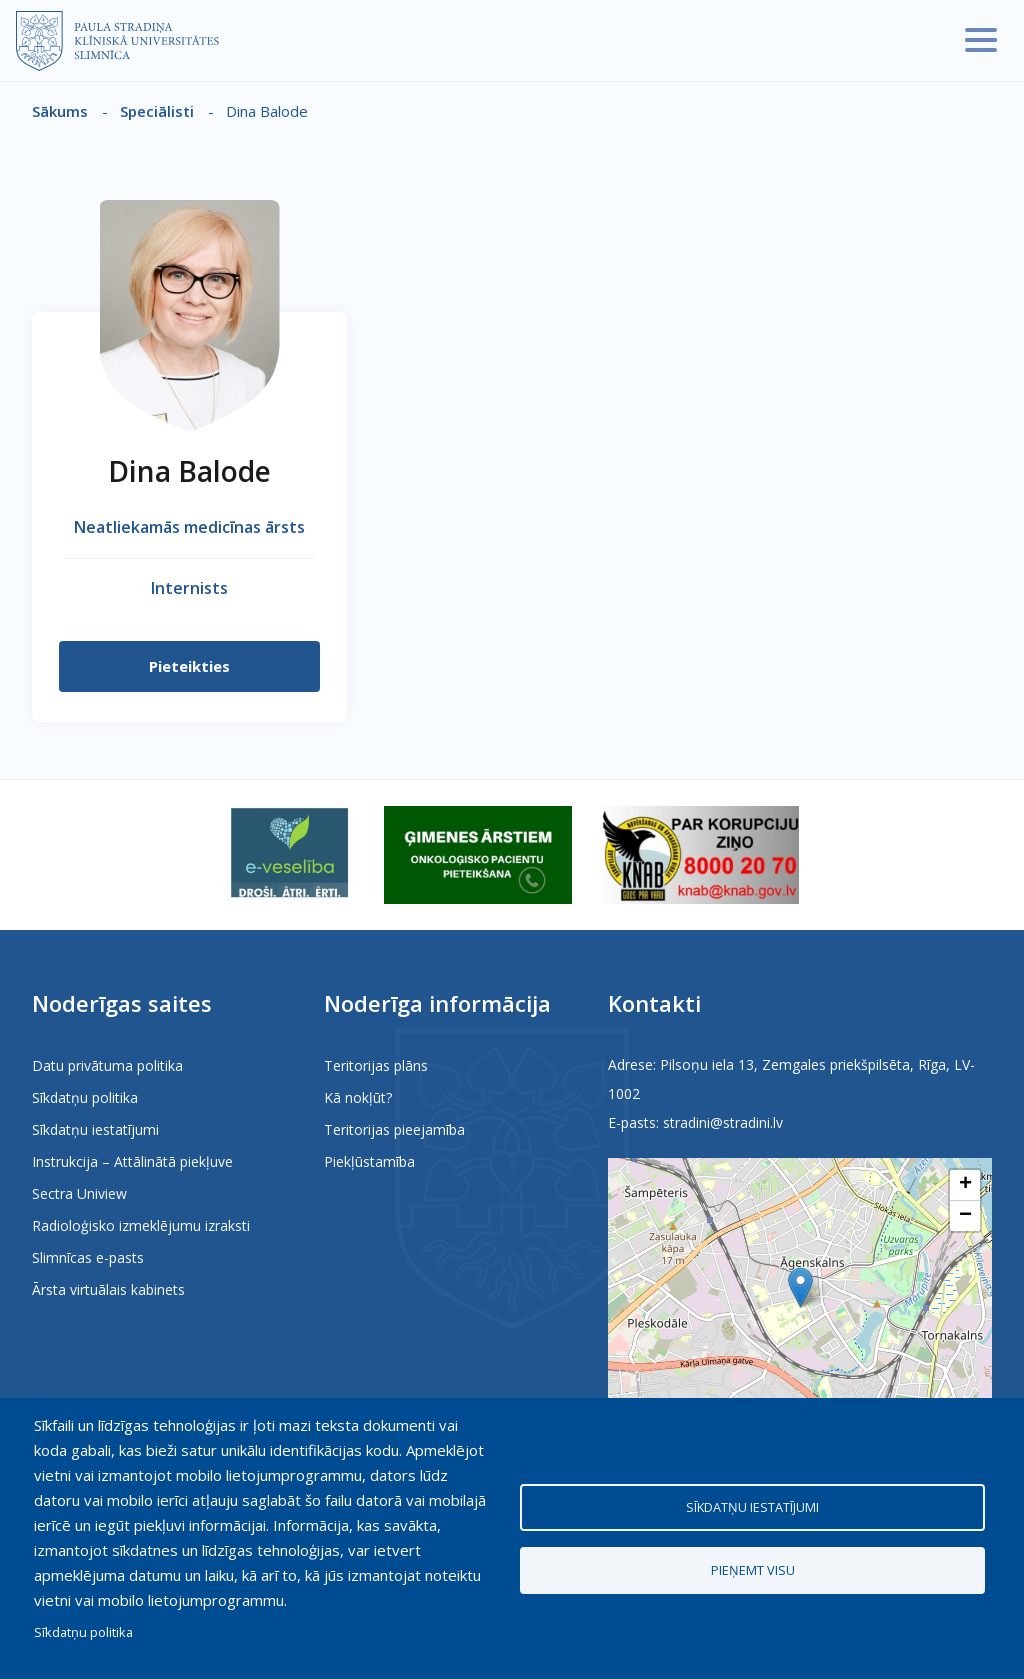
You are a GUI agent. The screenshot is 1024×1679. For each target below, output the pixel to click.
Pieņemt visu (753, 1570)
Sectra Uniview (79, 1193)
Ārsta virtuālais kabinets (108, 1289)
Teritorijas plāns (376, 1065)
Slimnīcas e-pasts (88, 1257)
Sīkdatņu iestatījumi (95, 1129)
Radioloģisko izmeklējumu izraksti (141, 1225)
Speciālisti (157, 111)
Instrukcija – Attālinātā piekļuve (132, 1161)
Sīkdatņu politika (85, 1097)
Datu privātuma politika (107, 1065)
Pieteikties (189, 666)
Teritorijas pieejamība (394, 1129)
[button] (800, 1287)
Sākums (60, 111)
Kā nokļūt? (358, 1097)
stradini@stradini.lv (723, 1122)
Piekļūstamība (369, 1161)
